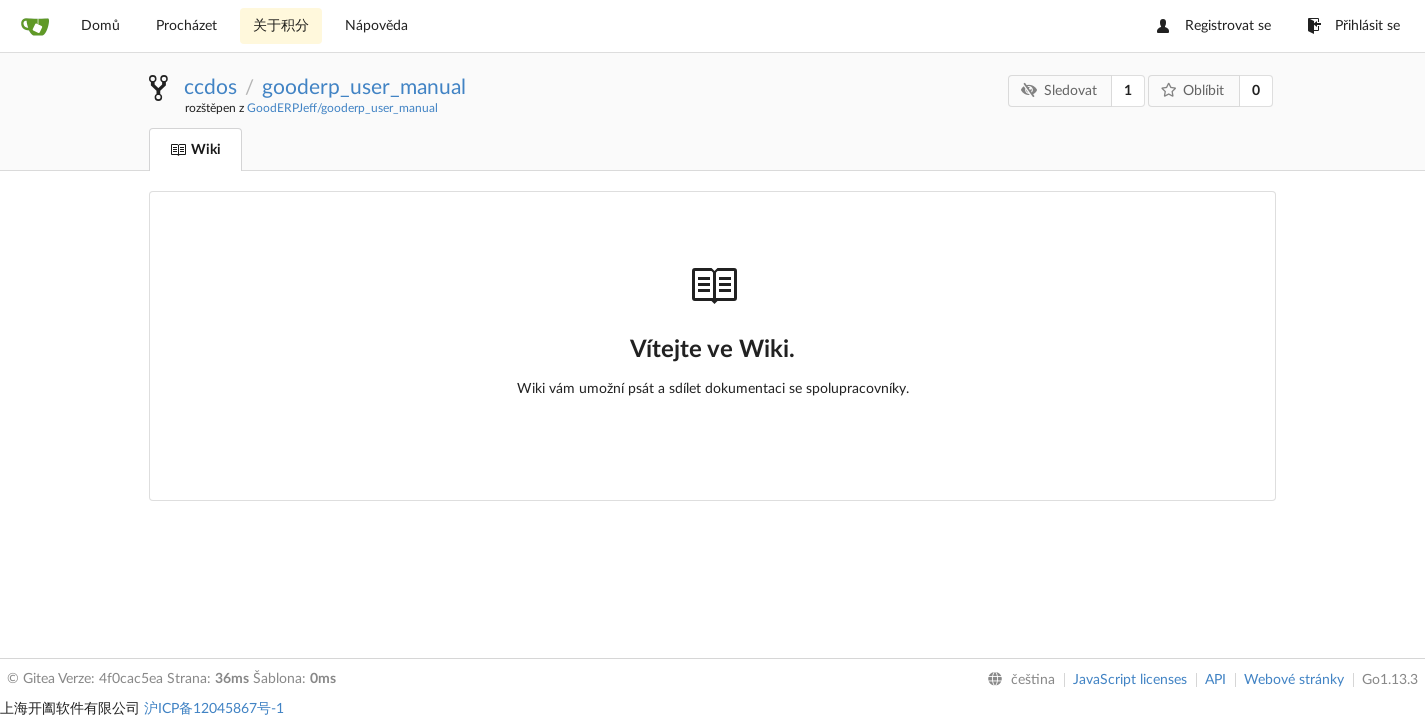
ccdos (210, 87)
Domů (100, 26)
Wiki (195, 150)
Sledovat (1059, 90)
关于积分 (281, 26)
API (1215, 680)
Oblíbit (1193, 90)
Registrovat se (1214, 26)
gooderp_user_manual (364, 87)
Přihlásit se (1353, 26)
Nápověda (376, 26)
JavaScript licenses (1130, 680)
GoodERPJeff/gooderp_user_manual (342, 108)
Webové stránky (1294, 680)
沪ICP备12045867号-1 (214, 709)
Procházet (186, 26)
